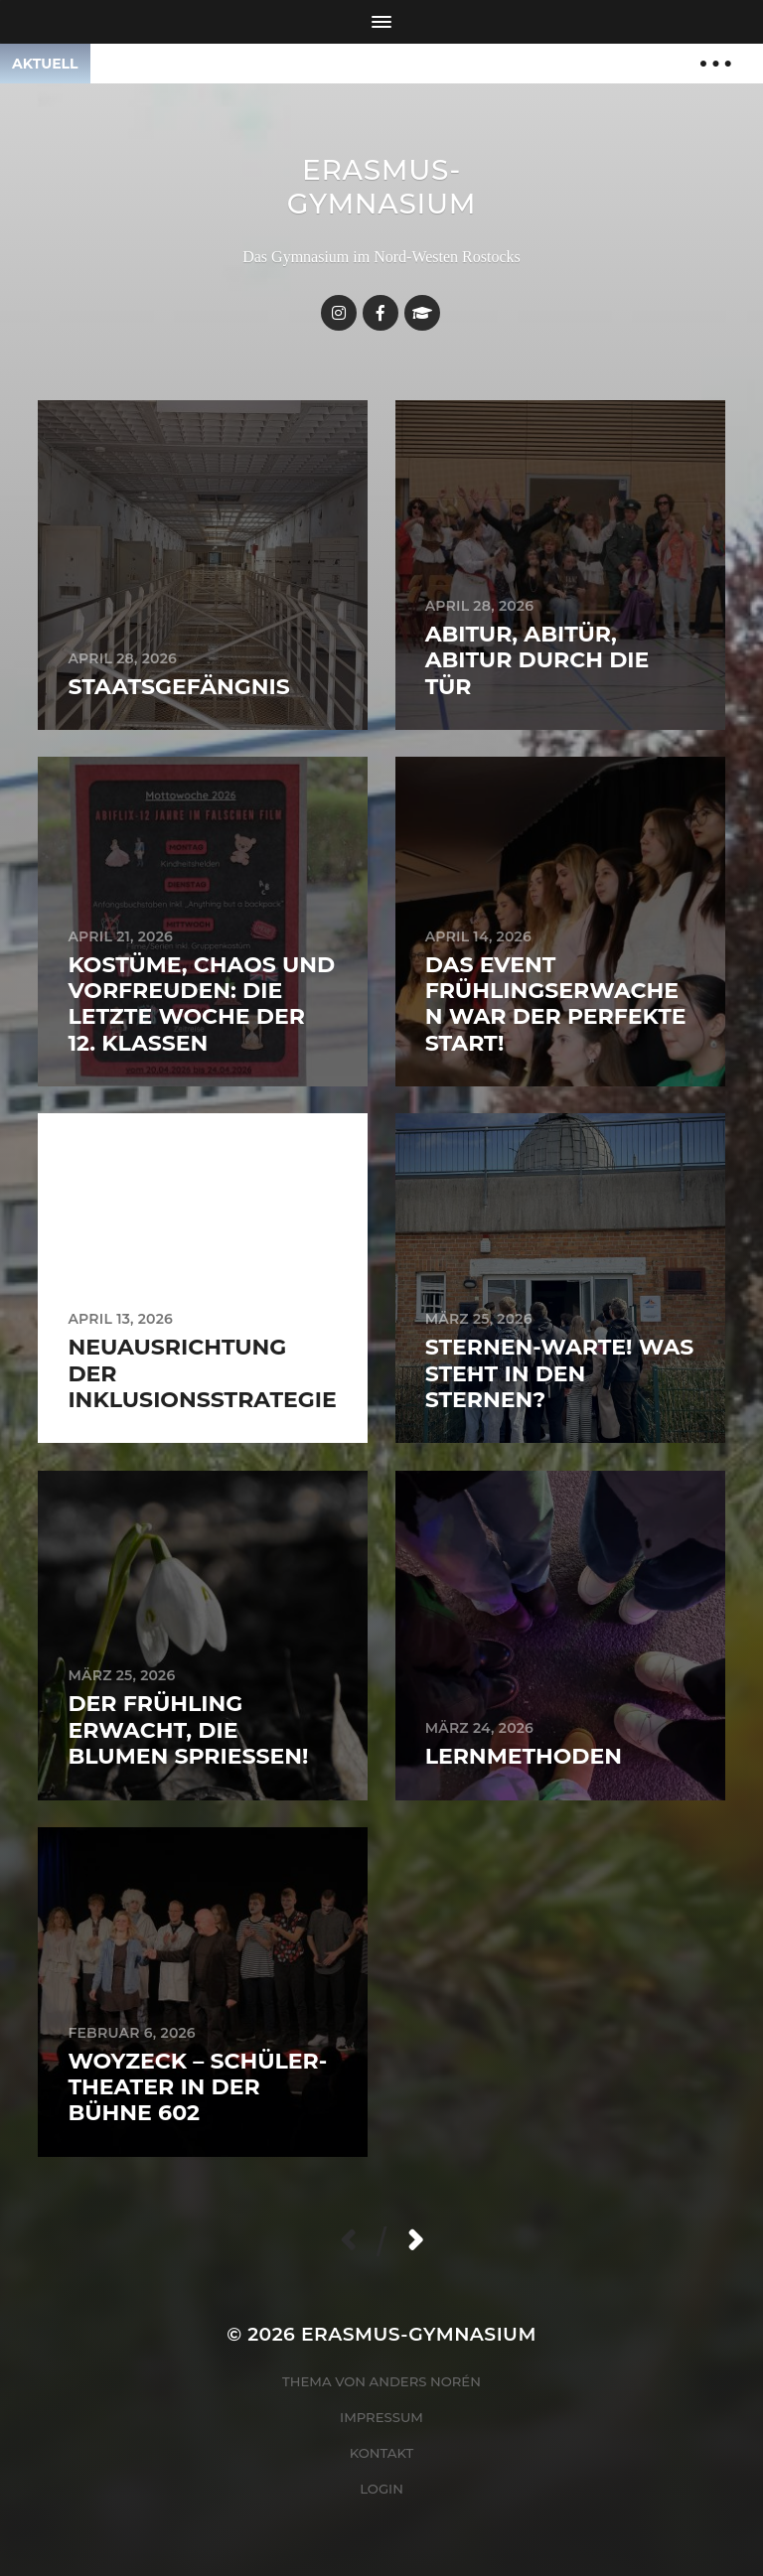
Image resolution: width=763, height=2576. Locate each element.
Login (381, 2489)
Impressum (381, 2417)
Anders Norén (425, 2381)
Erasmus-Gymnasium (382, 186)
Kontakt (382, 2453)
